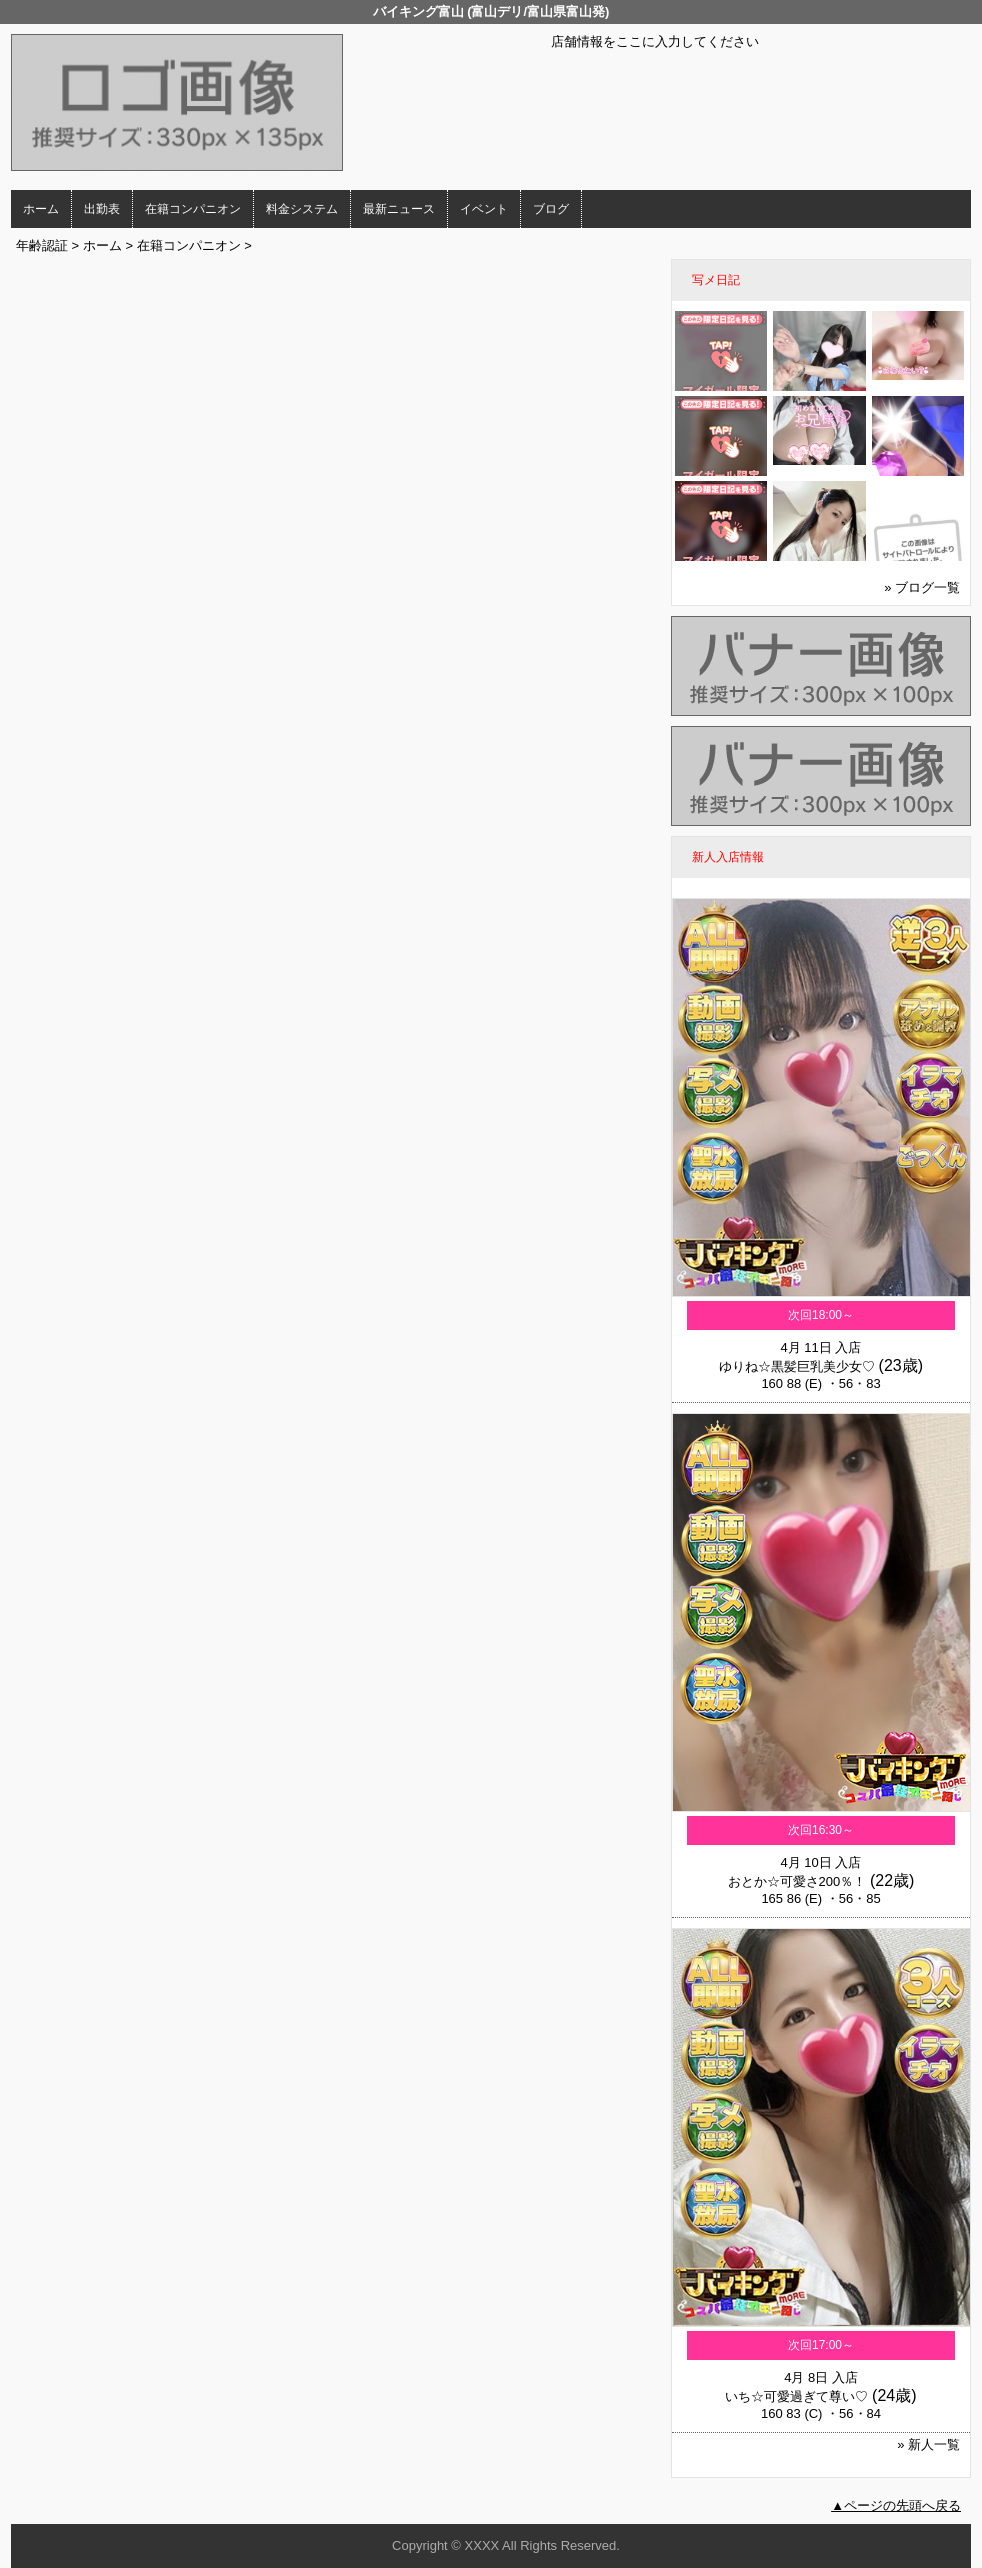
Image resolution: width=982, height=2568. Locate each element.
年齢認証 (42, 245)
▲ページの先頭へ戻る (896, 2505)
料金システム (302, 209)
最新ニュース (399, 209)
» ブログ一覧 (922, 587)
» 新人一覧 (928, 2444)
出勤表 (102, 209)
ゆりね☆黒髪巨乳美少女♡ (797, 1366)
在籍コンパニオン (193, 209)
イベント (484, 209)
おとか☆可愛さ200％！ (797, 1881)
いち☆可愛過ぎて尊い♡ (796, 2396)
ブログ (551, 209)
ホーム (41, 209)
